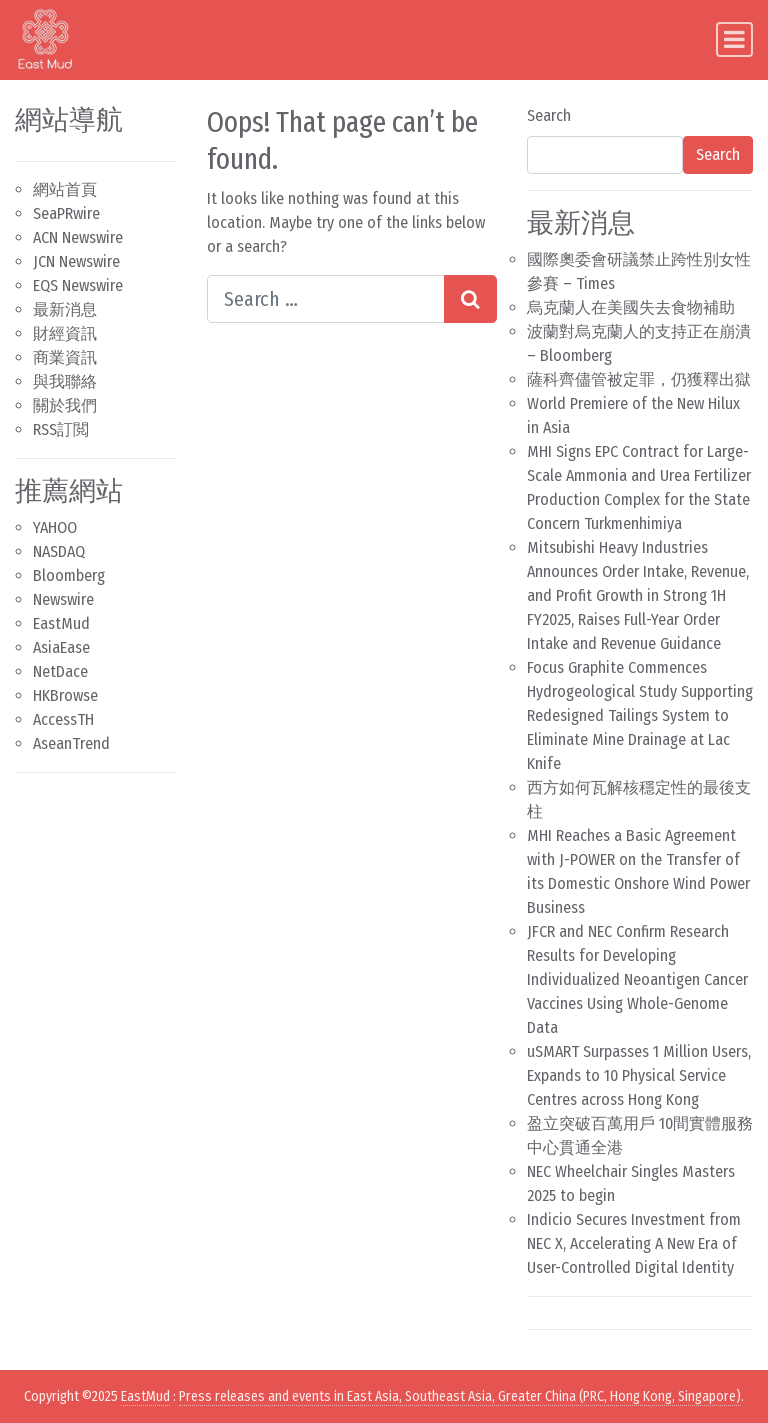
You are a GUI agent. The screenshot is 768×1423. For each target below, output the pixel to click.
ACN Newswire (78, 237)
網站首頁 (65, 189)
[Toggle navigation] (734, 39)
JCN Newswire (76, 261)
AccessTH (63, 719)
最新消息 (65, 309)
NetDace (60, 671)
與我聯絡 (65, 381)
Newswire (63, 599)
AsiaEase (61, 647)
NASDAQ (59, 551)
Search (549, 115)
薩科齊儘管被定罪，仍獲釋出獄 (639, 379)
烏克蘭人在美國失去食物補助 (631, 307)
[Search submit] (470, 299)
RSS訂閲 (61, 429)
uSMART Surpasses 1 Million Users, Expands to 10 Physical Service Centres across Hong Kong (639, 1075)
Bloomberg (69, 575)
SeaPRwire (66, 213)
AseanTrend (71, 743)
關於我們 (65, 405)
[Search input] (326, 299)
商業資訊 (65, 357)
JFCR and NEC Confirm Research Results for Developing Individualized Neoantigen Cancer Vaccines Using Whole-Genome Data (637, 979)
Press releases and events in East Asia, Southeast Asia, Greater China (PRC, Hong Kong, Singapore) (460, 1396)
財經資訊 (65, 333)
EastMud (61, 623)
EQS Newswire (78, 285)
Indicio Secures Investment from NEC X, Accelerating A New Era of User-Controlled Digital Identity (634, 1243)
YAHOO (55, 527)
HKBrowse (65, 695)
